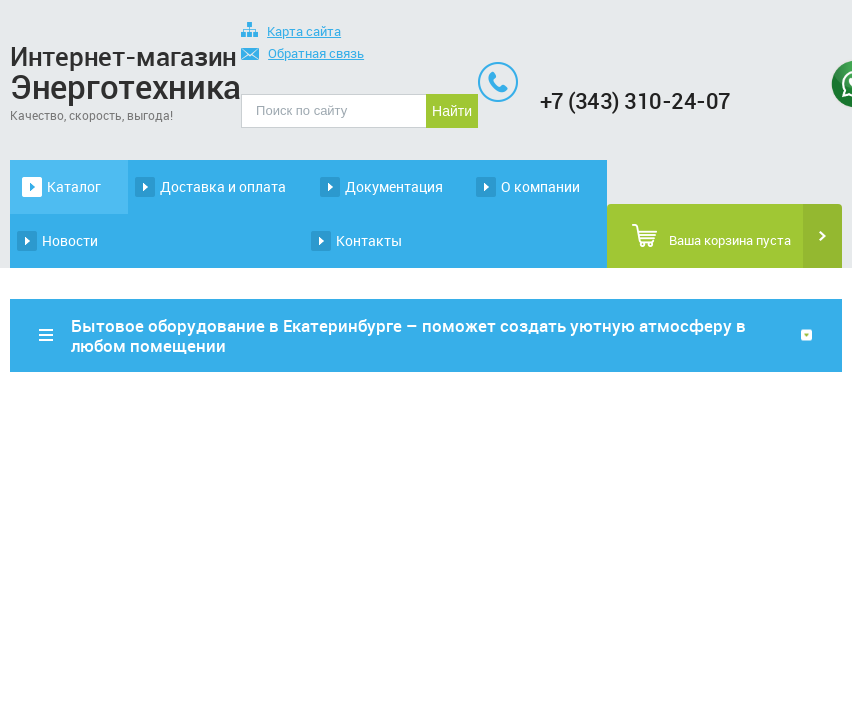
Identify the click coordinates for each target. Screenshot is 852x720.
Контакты (369, 240)
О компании (540, 186)
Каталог (74, 186)
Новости (70, 240)
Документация (394, 186)
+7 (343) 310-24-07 (635, 100)
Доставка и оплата (223, 186)
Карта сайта (291, 32)
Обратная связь (302, 54)
